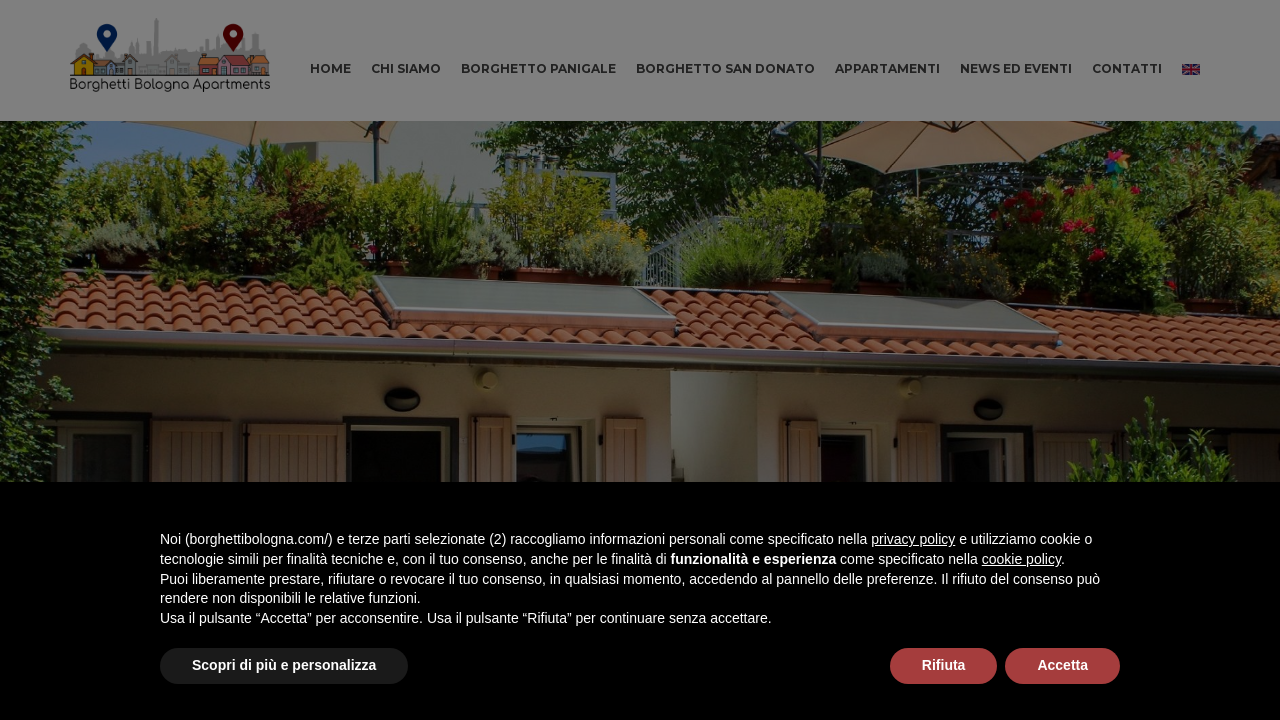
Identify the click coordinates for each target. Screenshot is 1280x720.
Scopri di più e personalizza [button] (284, 665)
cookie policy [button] (1021, 559)
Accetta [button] (1062, 665)
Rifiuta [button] (944, 665)
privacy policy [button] (913, 539)
